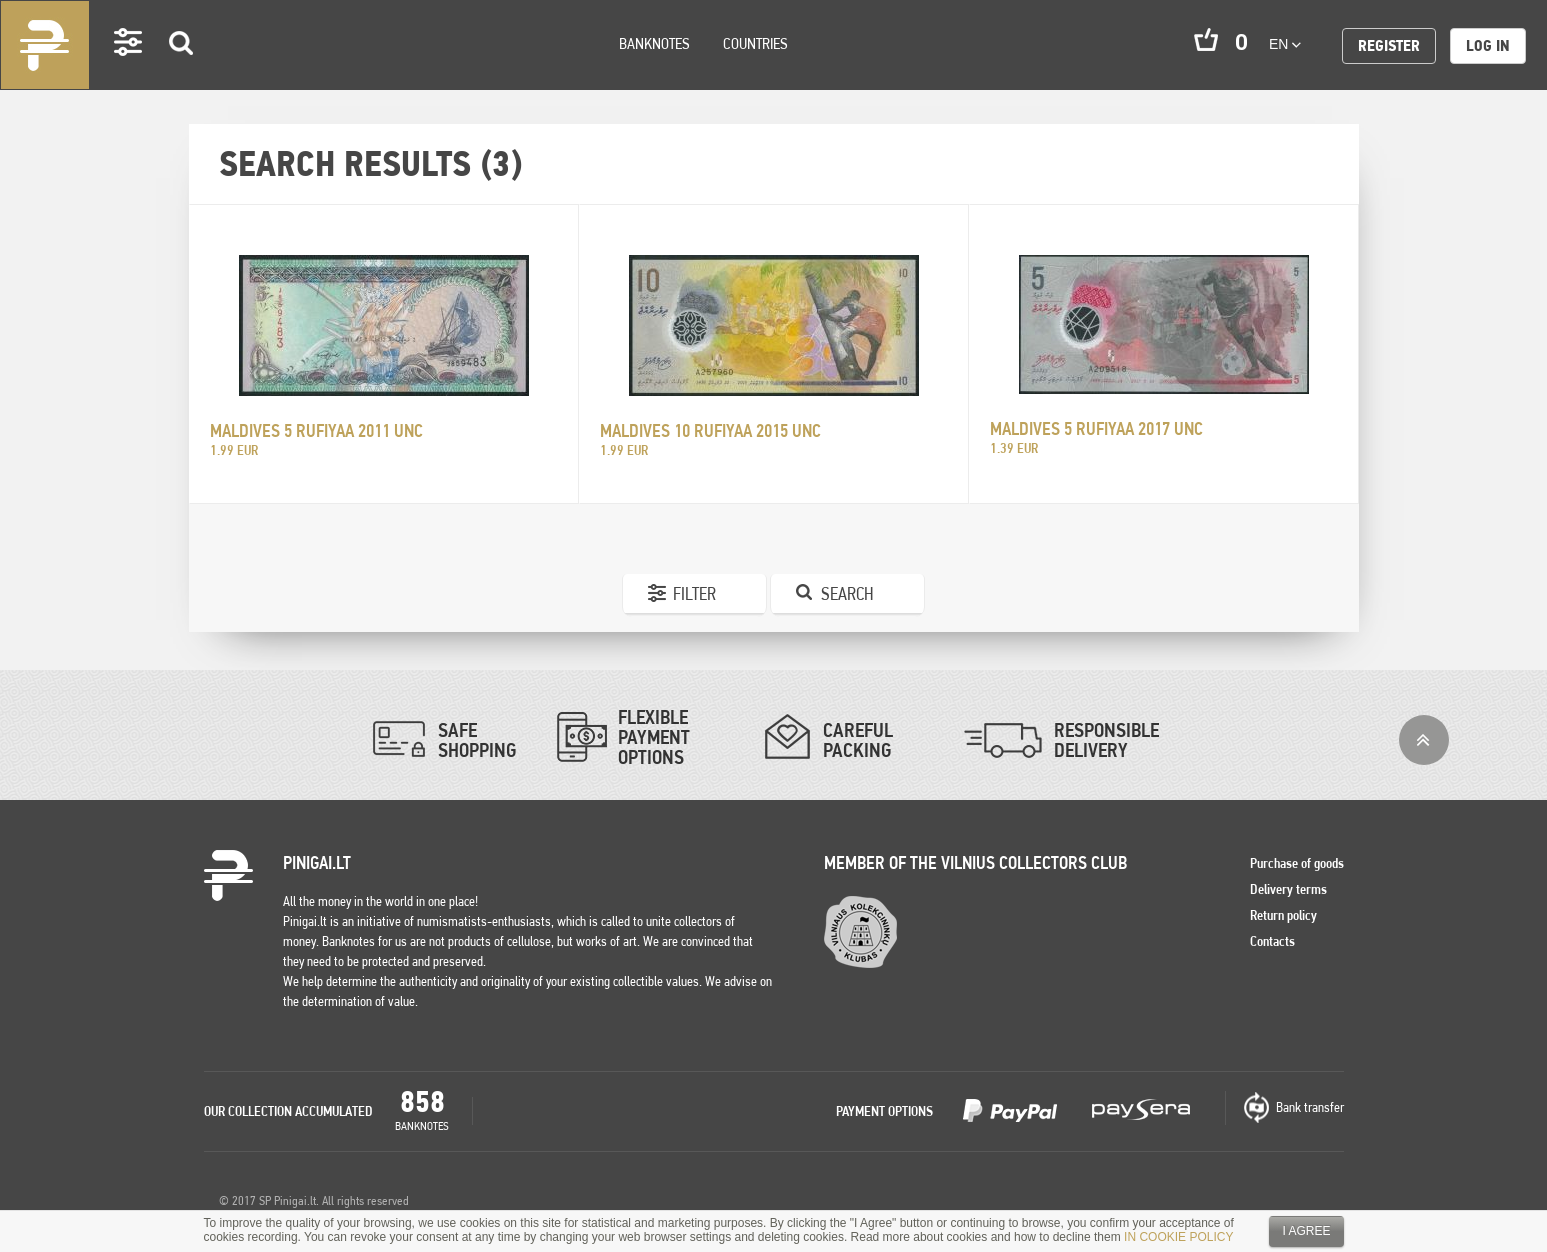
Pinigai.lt (45, 45)
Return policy (1283, 915)
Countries (755, 43)
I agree (1306, 1231)
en (1285, 44)
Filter (694, 593)
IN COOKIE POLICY (1178, 1237)
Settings (129, 70)
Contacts (1272, 941)
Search (182, 71)
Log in (1488, 45)
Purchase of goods (1297, 863)
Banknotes (654, 43)
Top (1424, 740)
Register (1389, 45)
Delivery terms (1288, 889)
